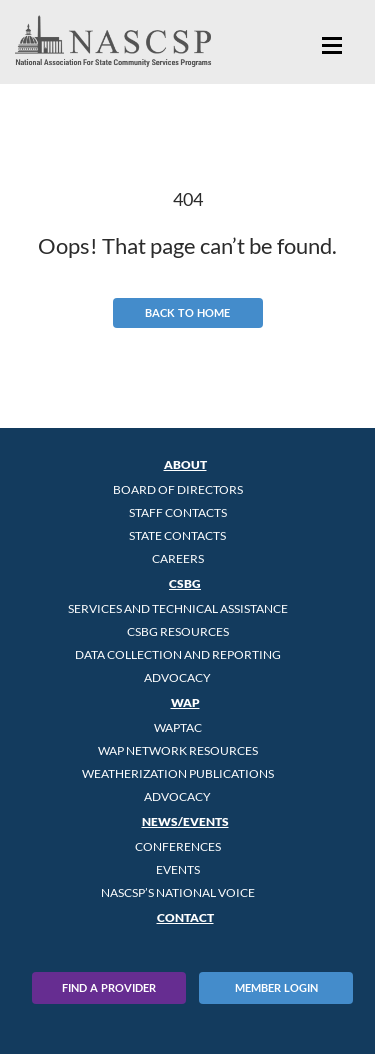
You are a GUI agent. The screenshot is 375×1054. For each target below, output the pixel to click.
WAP (185, 702)
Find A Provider (109, 987)
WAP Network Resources (178, 750)
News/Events (185, 821)
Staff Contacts (178, 512)
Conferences (178, 846)
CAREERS (178, 558)
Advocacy (177, 677)
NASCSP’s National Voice (178, 892)
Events (178, 869)
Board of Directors (178, 489)
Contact (185, 917)
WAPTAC (178, 727)
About (185, 464)
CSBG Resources (178, 631)
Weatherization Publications (178, 773)
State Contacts (177, 535)
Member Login (276, 987)
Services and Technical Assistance (178, 608)
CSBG (185, 583)
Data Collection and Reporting (178, 654)
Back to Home (187, 312)
